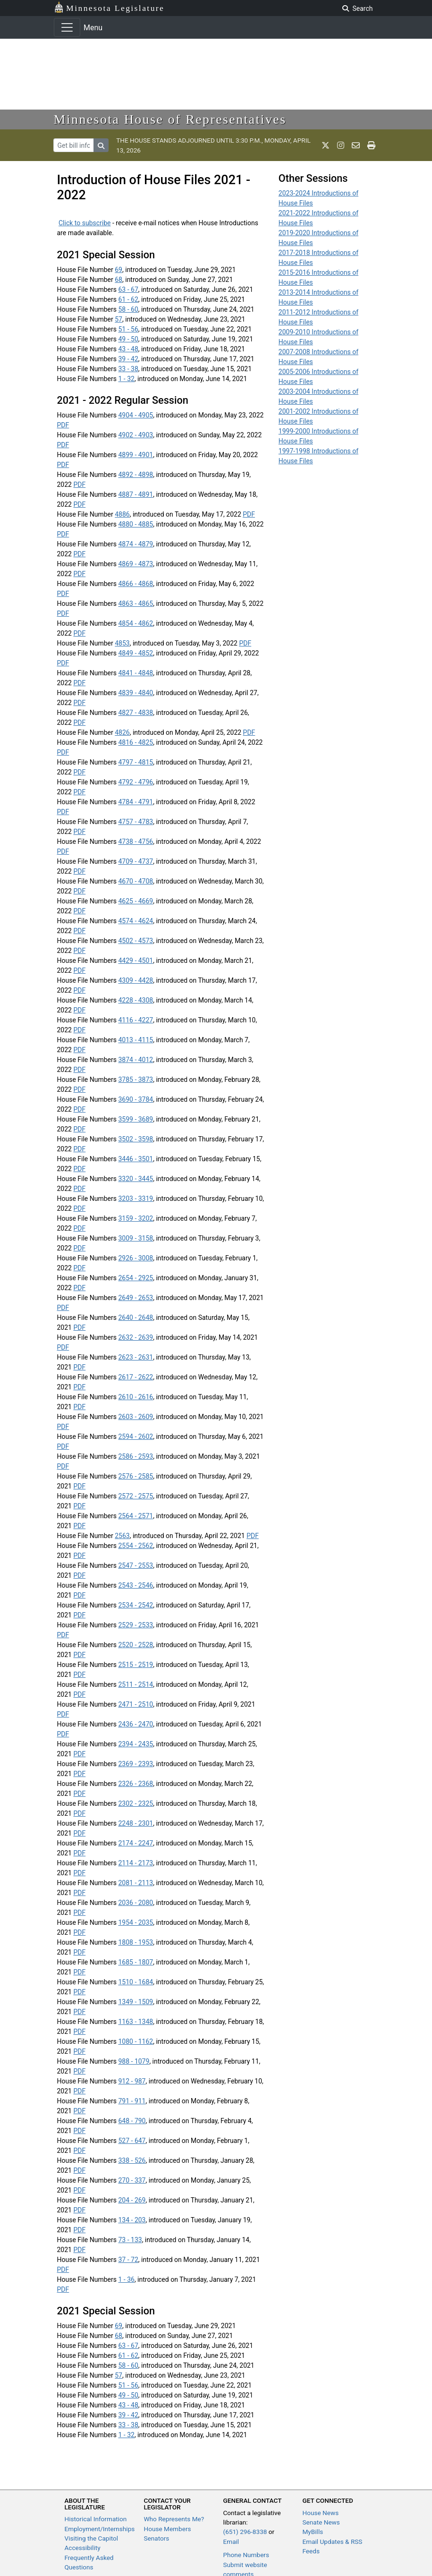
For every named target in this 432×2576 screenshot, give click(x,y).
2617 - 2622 (135, 1377)
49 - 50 (128, 339)
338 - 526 (131, 2160)
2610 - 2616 (135, 1397)
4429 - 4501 (135, 960)
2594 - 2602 (135, 1436)
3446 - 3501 (135, 1159)
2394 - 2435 (135, 1744)
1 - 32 (126, 379)
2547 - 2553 (135, 1565)
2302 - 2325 (135, 1803)
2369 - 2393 (135, 1764)
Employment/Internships (100, 2529)
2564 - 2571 (135, 1516)
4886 (122, 514)
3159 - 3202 (135, 1218)
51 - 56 (128, 329)
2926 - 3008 (135, 1258)
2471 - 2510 (135, 1704)
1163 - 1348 (135, 2021)
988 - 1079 (133, 2061)
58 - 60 (128, 309)
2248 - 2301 (135, 1823)
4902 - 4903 (135, 435)
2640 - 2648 (135, 1317)
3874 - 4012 (135, 1059)
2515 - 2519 (135, 1664)
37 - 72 (128, 2259)
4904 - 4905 (135, 415)
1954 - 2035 (135, 1922)
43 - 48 (128, 349)
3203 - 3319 (135, 1198)
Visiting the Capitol (92, 2538)
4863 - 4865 (135, 603)
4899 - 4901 (135, 455)
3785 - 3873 (135, 1079)
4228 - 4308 (135, 1000)
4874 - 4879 (135, 544)
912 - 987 (131, 2081)
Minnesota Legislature (109, 7)
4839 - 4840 (135, 693)
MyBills (313, 2531)
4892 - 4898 (135, 474)
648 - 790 (131, 2121)
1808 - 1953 (135, 1942)
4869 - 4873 (135, 564)
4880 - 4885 (135, 524)
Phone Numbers (246, 2555)
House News (321, 2512)
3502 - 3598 (135, 1139)
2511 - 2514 (135, 1684)
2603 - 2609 (135, 1416)
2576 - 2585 (135, 1476)
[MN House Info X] (325, 145)
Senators (156, 2538)
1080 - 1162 (135, 2041)
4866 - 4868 (135, 583)
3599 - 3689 (135, 1119)
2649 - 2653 (135, 1297)
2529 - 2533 (135, 1625)
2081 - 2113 (135, 1883)
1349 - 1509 (135, 2002)
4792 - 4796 (135, 782)
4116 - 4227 (135, 1020)
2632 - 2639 (135, 1337)
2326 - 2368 (135, 1783)
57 (118, 319)
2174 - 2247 (135, 1843)
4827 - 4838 (135, 712)
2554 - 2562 (135, 1545)
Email (231, 2541)
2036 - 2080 (135, 1902)
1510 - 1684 (135, 1982)
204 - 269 (131, 2200)
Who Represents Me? (174, 2519)
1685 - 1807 (135, 1962)
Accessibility (83, 2547)
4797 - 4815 (135, 762)
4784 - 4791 (135, 802)
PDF (63, 425)
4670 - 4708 (135, 881)
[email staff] (356, 145)
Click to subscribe (85, 223)
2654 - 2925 (135, 1278)
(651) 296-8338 (245, 2531)
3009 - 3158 (135, 1238)
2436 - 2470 (135, 1724)
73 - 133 (130, 2240)
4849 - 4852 (135, 653)
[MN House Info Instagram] (340, 145)
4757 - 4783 (135, 821)
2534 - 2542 (135, 1605)
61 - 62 (128, 299)
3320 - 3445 (135, 1178)
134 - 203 (131, 2220)
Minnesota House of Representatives (170, 119)
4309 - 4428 (135, 980)
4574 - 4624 (135, 921)
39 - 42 (128, 359)
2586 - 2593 (135, 1456)
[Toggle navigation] (67, 27)
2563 (122, 1535)
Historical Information (96, 2519)
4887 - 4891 (135, 494)
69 (118, 269)
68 (118, 279)
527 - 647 (131, 2140)
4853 (122, 643)
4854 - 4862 (135, 623)
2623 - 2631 (135, 1357)
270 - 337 (131, 2180)
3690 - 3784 (135, 1099)
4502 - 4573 (135, 940)
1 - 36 (126, 2279)
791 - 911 (131, 2101)
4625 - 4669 (135, 901)
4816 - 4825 (135, 742)
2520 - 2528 (135, 1645)
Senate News (321, 2522)
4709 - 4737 (135, 861)
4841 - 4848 (135, 673)
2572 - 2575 (135, 1496)
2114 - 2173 (135, 1863)
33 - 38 (128, 369)
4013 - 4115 (135, 1040)
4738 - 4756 (135, 841)
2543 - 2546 (135, 1585)
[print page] (371, 145)
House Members (167, 2529)
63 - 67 (128, 289)
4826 (122, 732)
